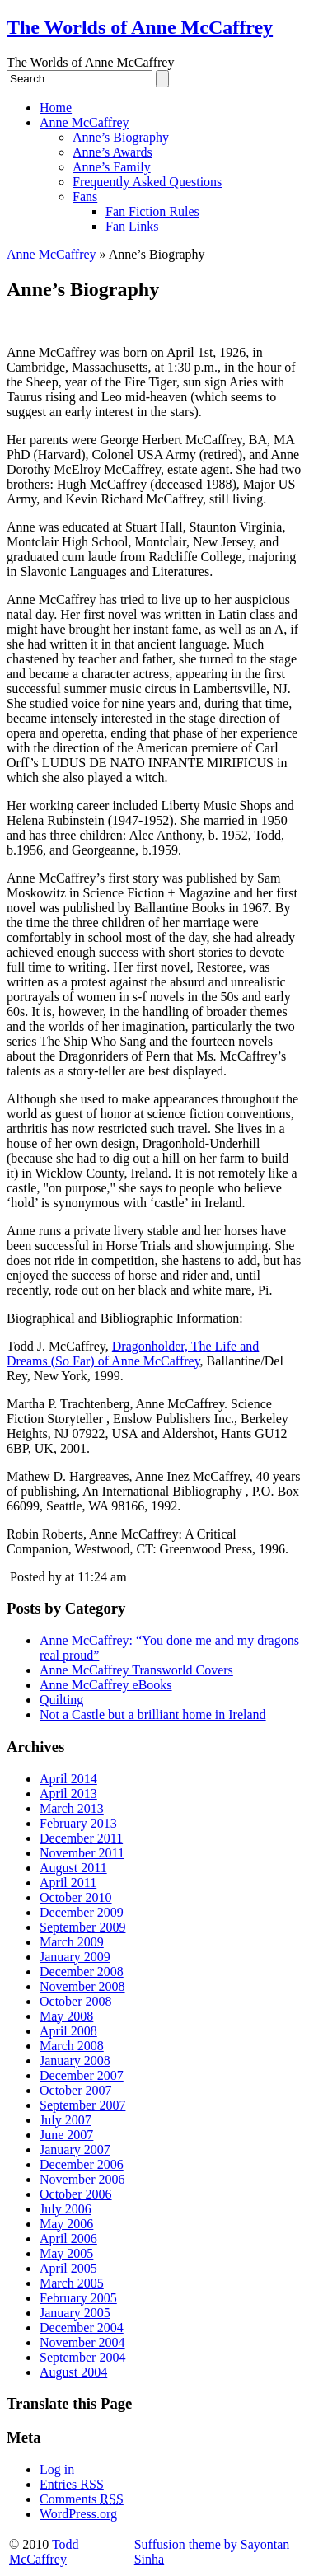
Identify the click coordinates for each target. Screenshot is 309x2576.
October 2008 (76, 2001)
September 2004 (82, 2357)
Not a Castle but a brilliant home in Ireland (153, 1714)
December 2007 (82, 2075)
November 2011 (82, 1853)
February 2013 (78, 1823)
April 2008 (68, 2031)
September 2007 (82, 2105)
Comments (82, 2499)
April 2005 (68, 2268)
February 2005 (78, 2298)
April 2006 (68, 2239)
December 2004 (82, 2328)
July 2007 (65, 2120)
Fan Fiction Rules (152, 211)
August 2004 (73, 2372)
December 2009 (82, 1912)
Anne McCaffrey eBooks (106, 1685)
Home (56, 108)
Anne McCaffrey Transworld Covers (136, 1670)
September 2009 (82, 1927)
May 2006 (66, 2224)
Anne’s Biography (121, 137)
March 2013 (72, 1808)
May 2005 (66, 2253)
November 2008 (82, 1986)
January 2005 (75, 2313)
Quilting (61, 1700)
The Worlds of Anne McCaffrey (140, 27)
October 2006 (76, 2194)
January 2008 (75, 2061)
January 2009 (75, 1957)
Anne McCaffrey (84, 122)
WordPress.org (78, 2514)
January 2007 (75, 2150)
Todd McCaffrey (44, 2551)
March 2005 (72, 2283)
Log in (57, 2469)
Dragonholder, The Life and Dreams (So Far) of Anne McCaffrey (133, 1353)
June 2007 (66, 2135)
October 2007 (76, 2090)
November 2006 (82, 2179)
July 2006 (65, 2209)
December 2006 (82, 2164)
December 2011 (81, 1838)
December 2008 (82, 1972)
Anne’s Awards (112, 152)
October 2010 (76, 1897)
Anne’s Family (112, 167)
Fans (85, 197)
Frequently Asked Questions (147, 182)
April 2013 (68, 1794)
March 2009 (72, 1942)
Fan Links (131, 226)
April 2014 (68, 1779)
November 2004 (82, 2342)
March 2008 (72, 2046)
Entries (72, 2484)
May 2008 (66, 2016)
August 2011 (73, 1868)
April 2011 (68, 1883)
